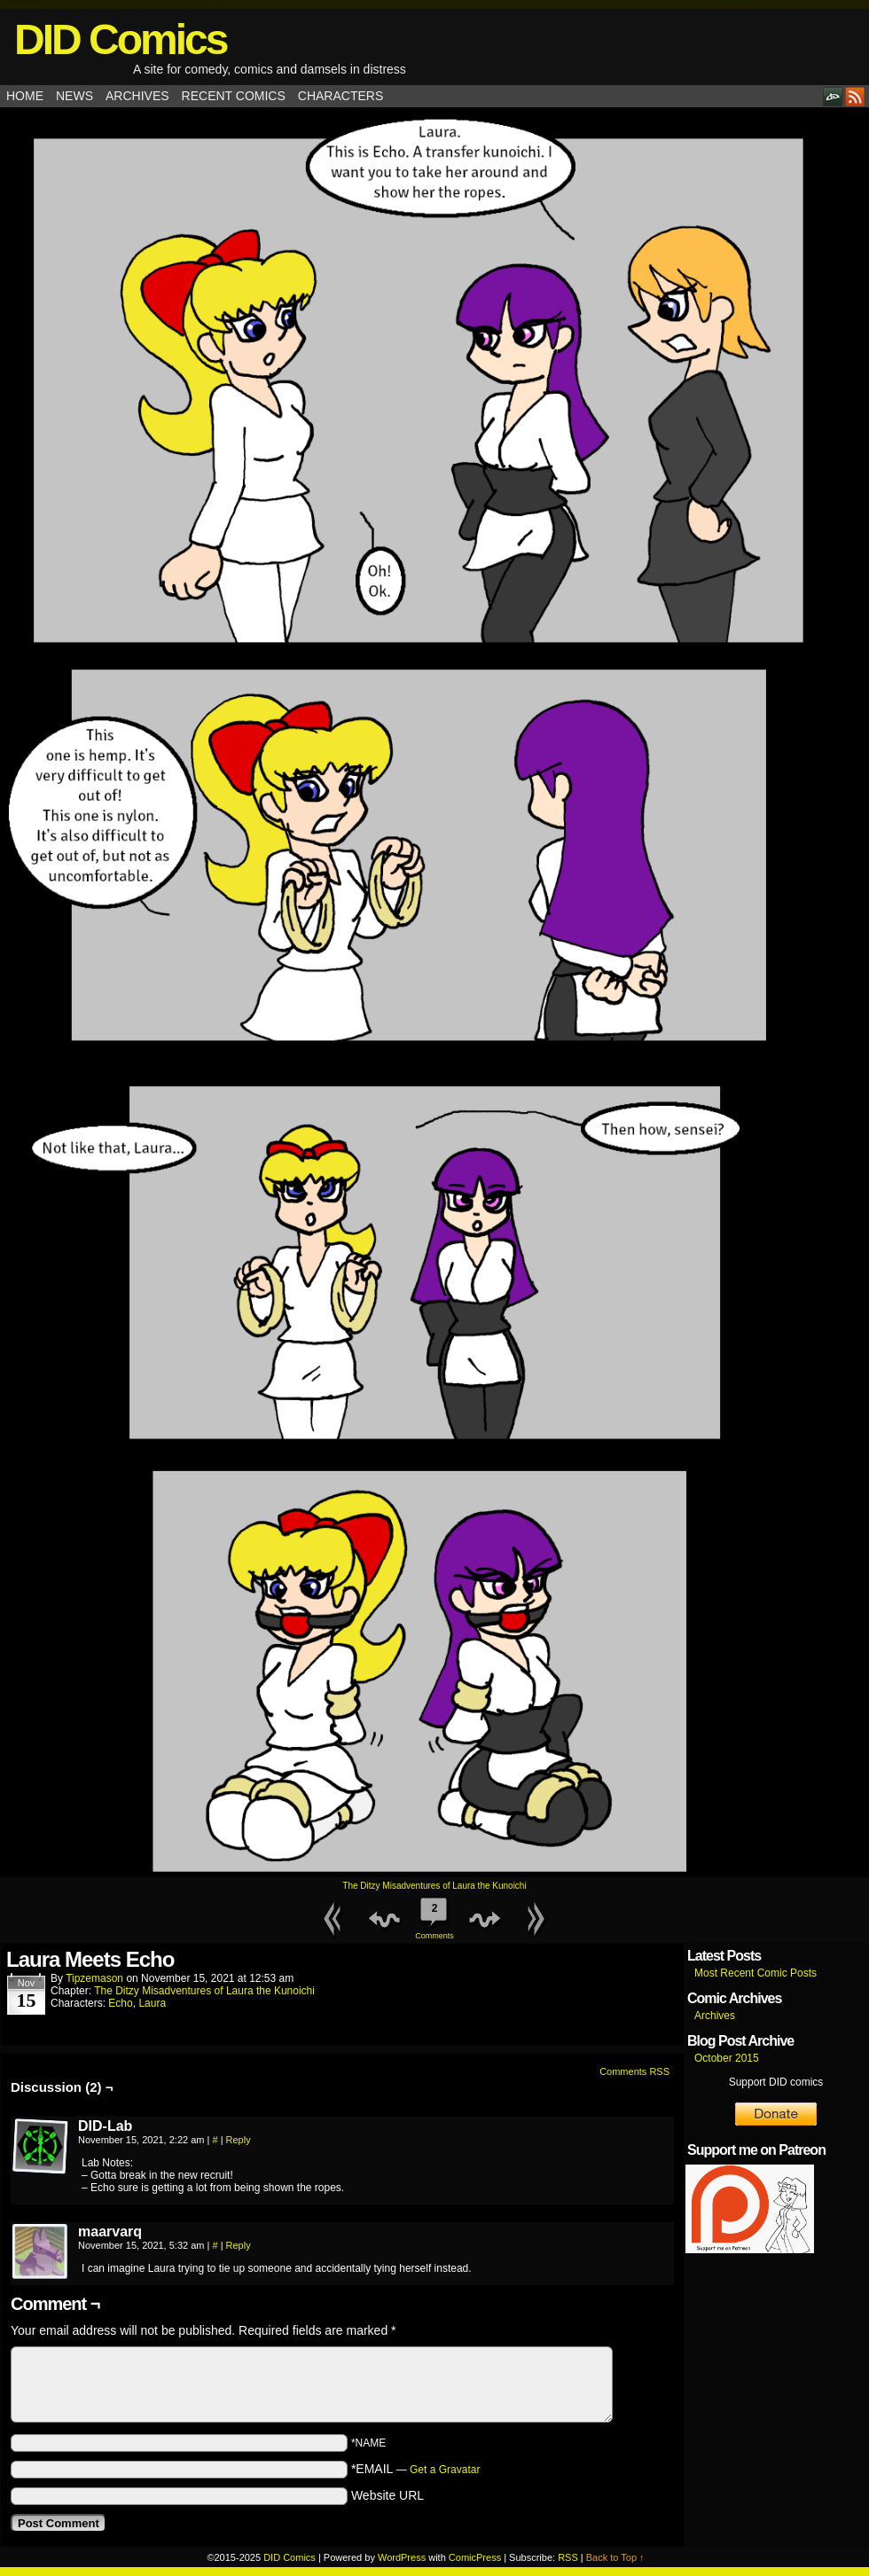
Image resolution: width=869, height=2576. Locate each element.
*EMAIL (416, 2469)
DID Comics (120, 39)
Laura (152, 2003)
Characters (340, 96)
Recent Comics (234, 96)
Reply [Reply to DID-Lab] (238, 2139)
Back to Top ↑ (615, 2557)
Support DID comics (776, 2082)
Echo (120, 2003)
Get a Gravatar (445, 2469)
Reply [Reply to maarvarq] (238, 2245)
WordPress (402, 2557)
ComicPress (475, 2557)
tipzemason (94, 1978)
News (74, 96)
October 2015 (726, 2058)
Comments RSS (634, 2071)
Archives (137, 96)
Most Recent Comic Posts (755, 1973)
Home (24, 96)
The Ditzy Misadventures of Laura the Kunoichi (434, 1886)
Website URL (387, 2495)
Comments (434, 1916)
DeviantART (833, 96)
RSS (855, 96)
